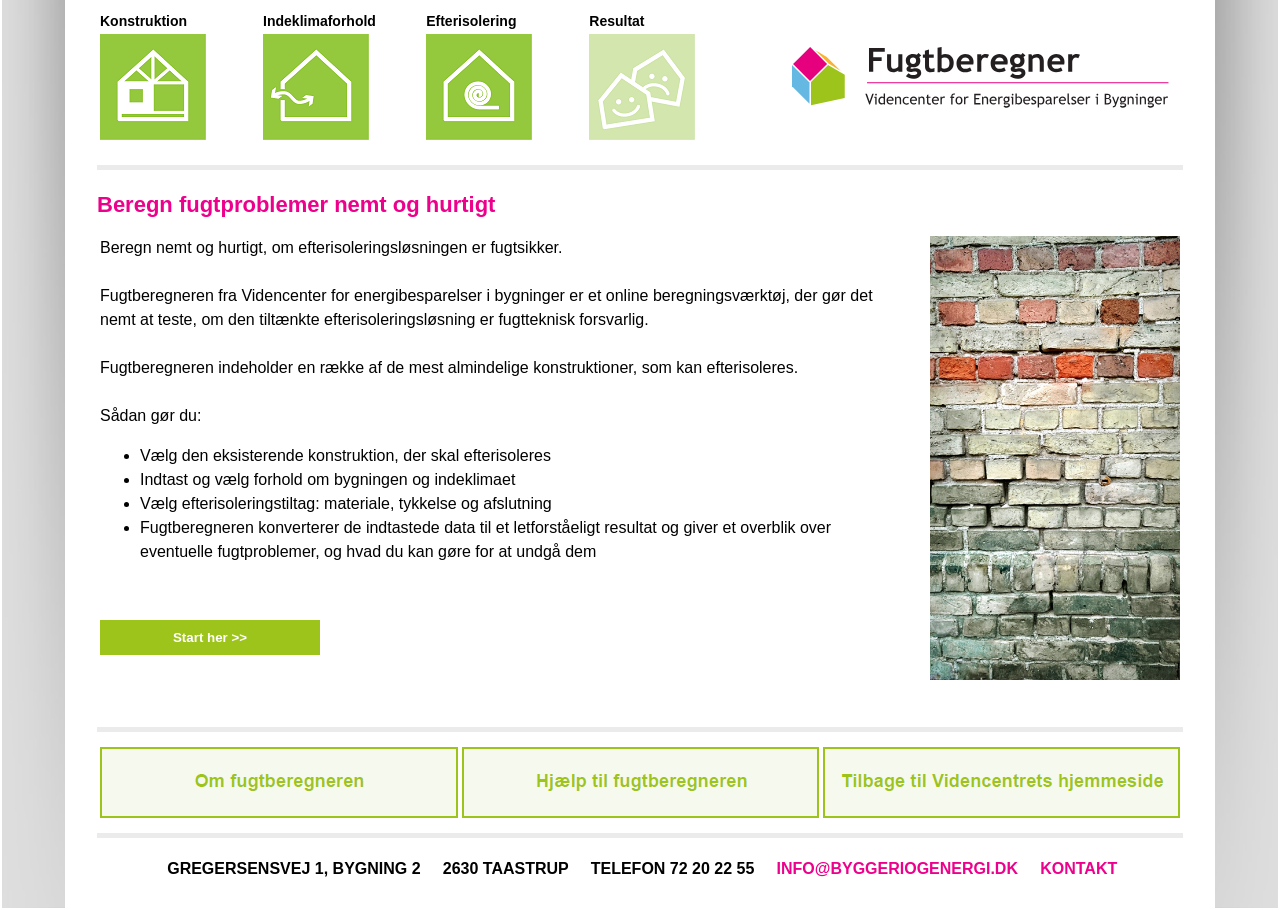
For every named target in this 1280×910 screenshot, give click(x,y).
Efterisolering (471, 21)
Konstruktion (143, 21)
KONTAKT (1078, 868)
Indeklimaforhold (319, 21)
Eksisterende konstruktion (153, 87)
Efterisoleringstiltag (479, 87)
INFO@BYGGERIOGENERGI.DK (897, 868)
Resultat (616, 21)
